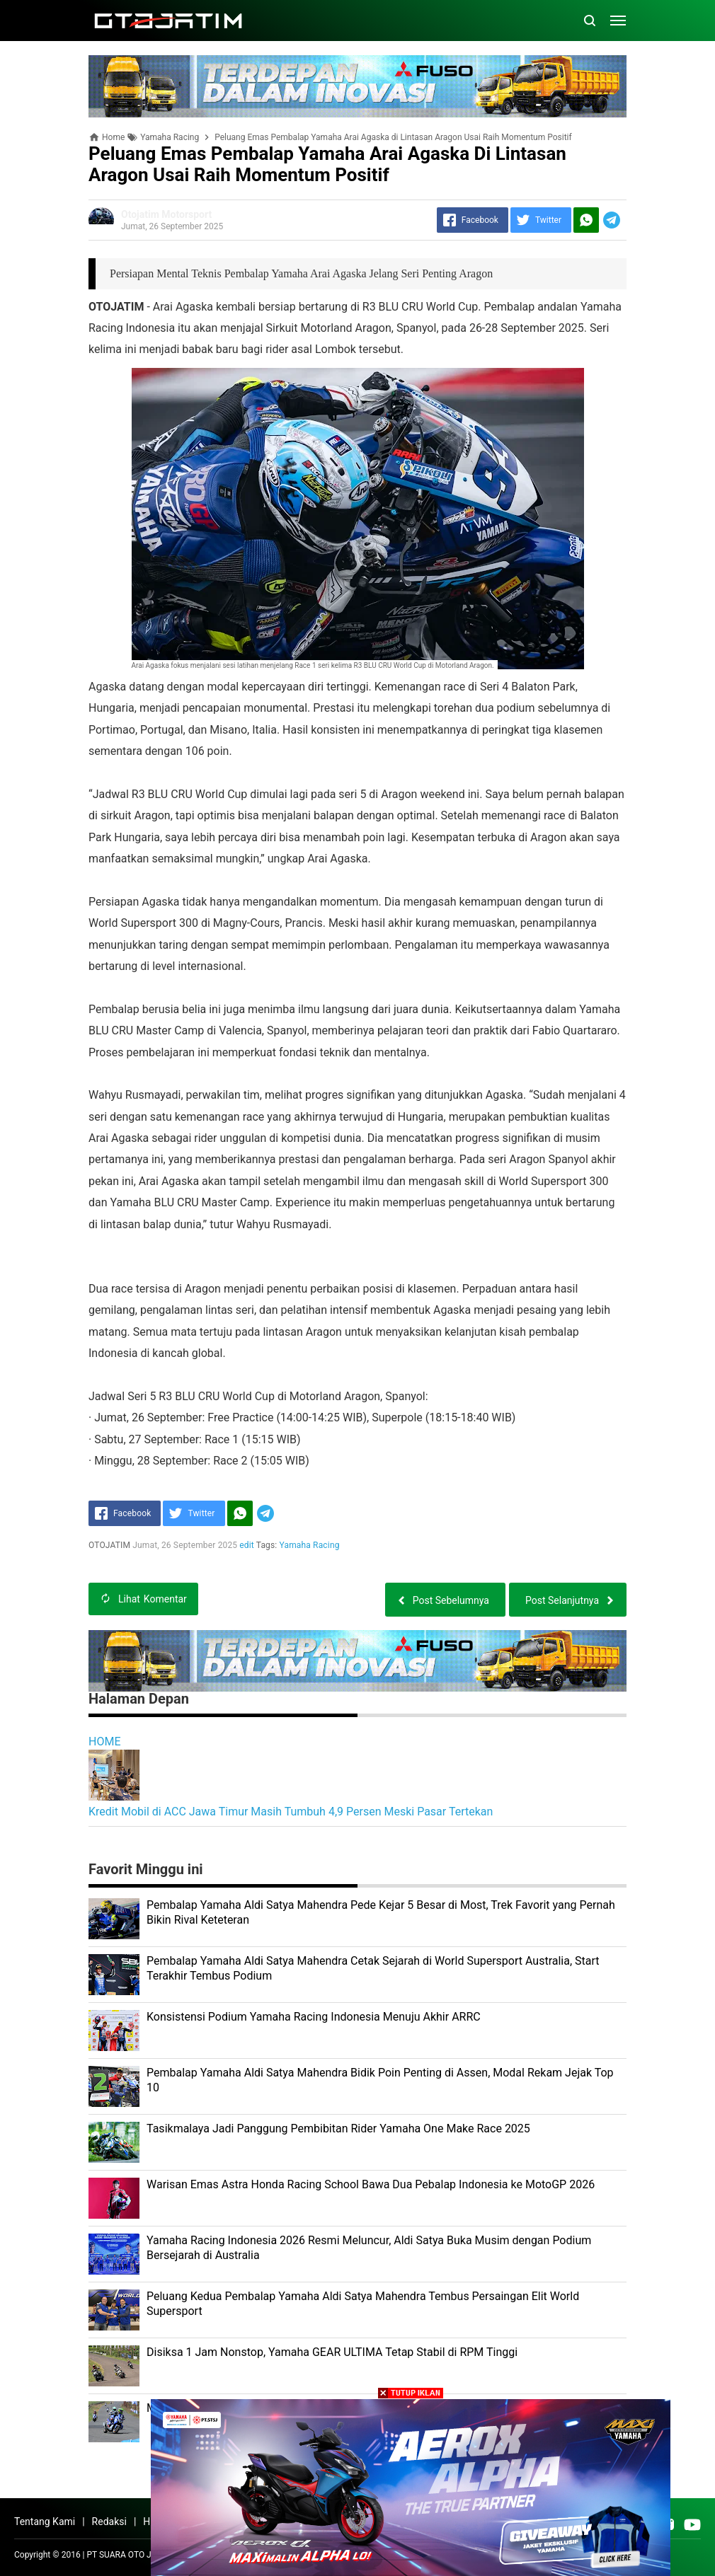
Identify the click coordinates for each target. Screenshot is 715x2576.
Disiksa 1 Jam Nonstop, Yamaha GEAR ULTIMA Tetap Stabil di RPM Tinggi (332, 2352)
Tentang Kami (44, 2521)
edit (246, 1545)
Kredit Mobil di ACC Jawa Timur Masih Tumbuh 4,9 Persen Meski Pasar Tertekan (290, 1811)
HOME (104, 1741)
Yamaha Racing (310, 1545)
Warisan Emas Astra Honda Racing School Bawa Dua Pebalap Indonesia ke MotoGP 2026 (371, 2184)
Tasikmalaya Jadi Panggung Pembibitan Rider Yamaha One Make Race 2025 (338, 2128)
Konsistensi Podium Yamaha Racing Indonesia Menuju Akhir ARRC (314, 2016)
